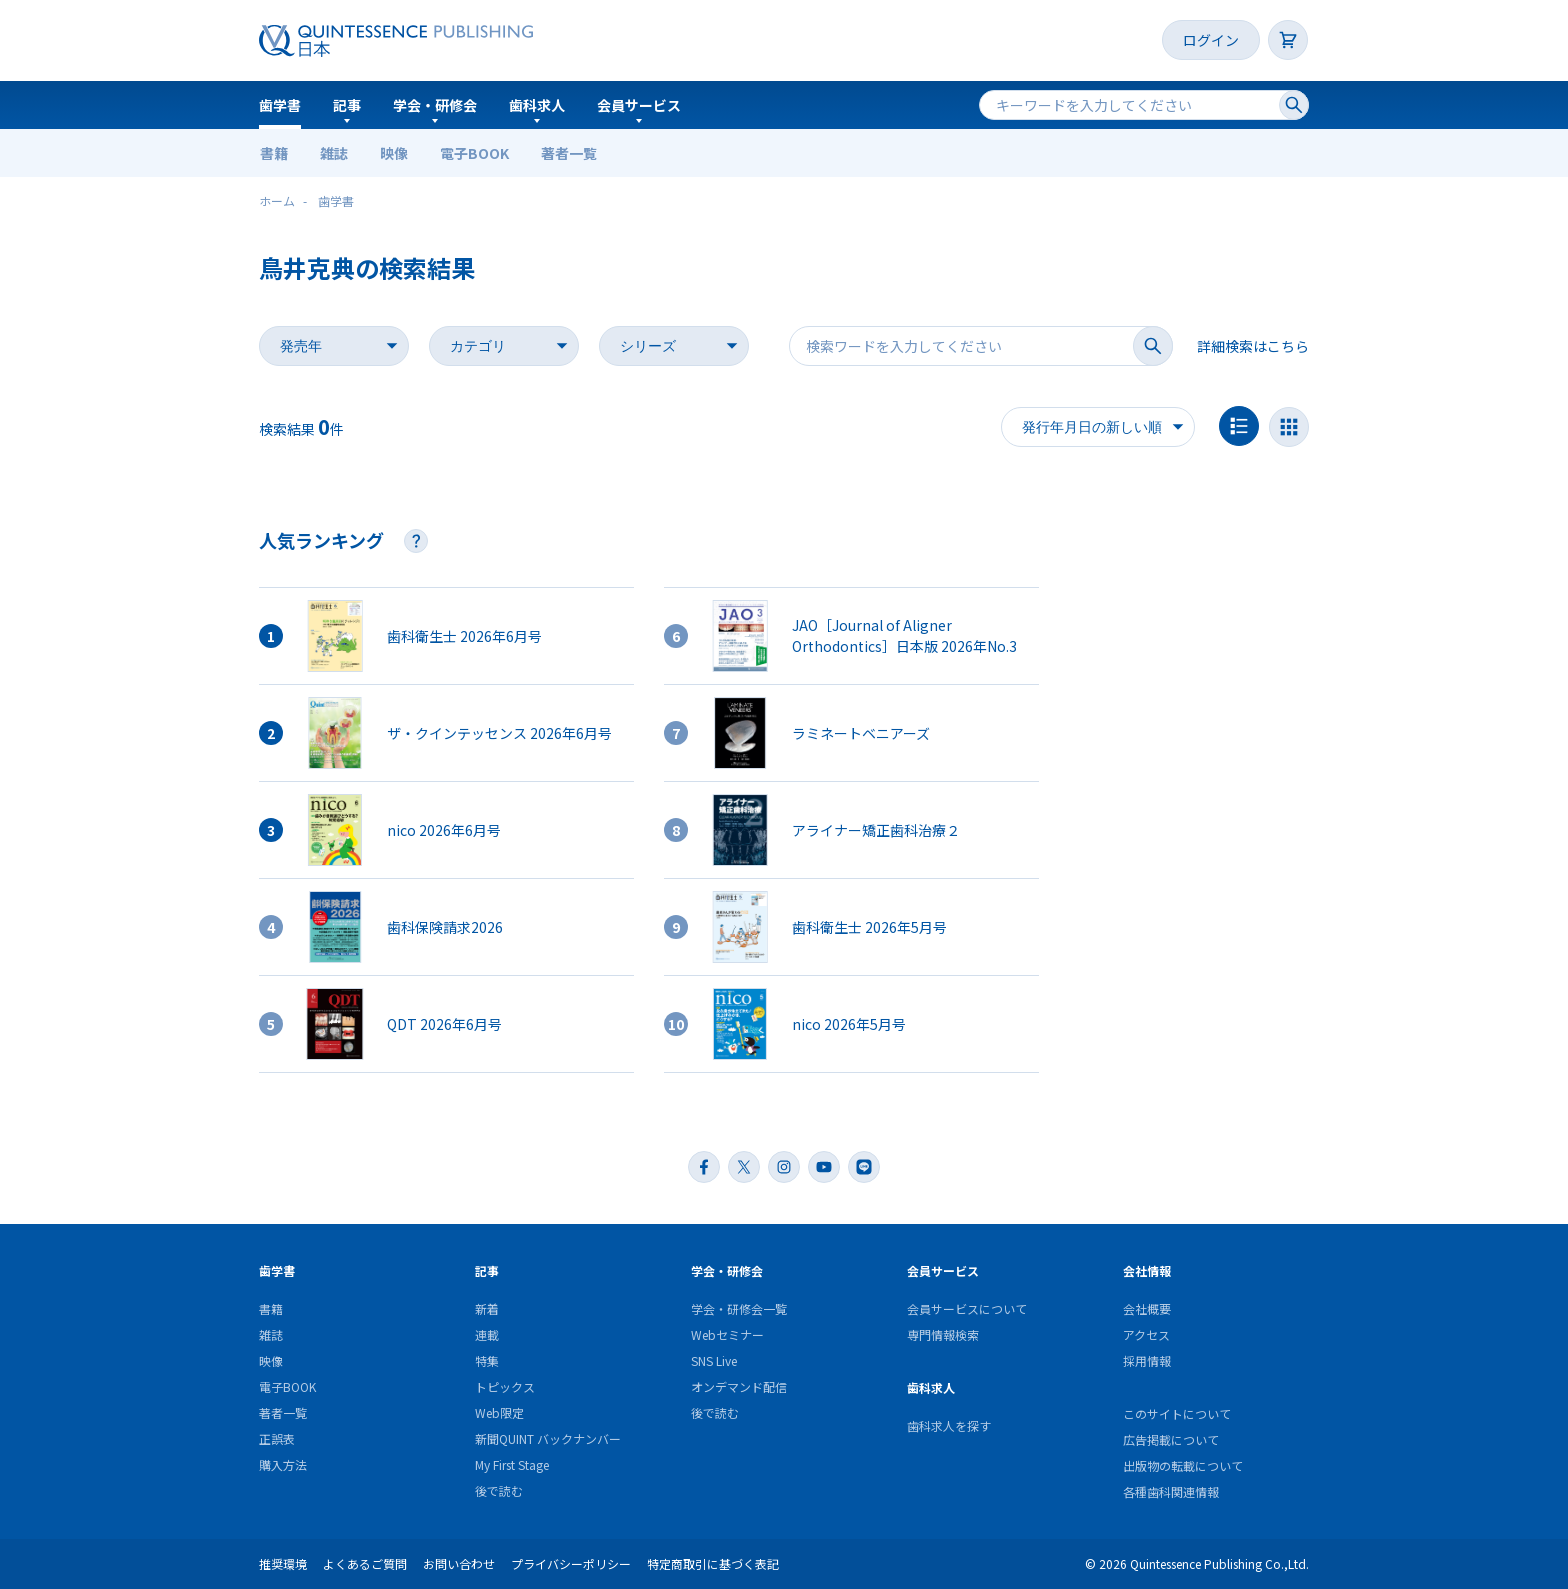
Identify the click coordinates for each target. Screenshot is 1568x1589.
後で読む (499, 1490)
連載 (487, 1334)
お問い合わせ (459, 1563)
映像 (394, 153)
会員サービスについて (967, 1308)
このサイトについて (1177, 1413)
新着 (487, 1308)
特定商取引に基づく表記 (713, 1563)
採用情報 (1147, 1360)
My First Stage (512, 1464)
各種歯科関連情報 (1171, 1491)
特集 (487, 1360)
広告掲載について (1171, 1439)
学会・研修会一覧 (739, 1308)
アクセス (1146, 1334)
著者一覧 (569, 153)
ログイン (1211, 40)
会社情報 (1147, 1270)
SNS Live (714, 1360)
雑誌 (334, 153)
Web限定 (499, 1412)
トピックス (505, 1386)
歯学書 (280, 105)
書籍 (274, 153)
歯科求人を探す (949, 1425)
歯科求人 (537, 105)
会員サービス (639, 105)
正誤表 (277, 1438)
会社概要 (1147, 1308)
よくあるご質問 (365, 1563)
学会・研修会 (435, 105)
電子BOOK (474, 153)
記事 (347, 105)
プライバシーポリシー (571, 1563)
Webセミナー (727, 1334)
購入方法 (283, 1464)
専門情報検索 (943, 1334)
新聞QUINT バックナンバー (548, 1438)
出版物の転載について (1183, 1465)
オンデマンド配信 (739, 1386)
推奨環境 (283, 1563)
